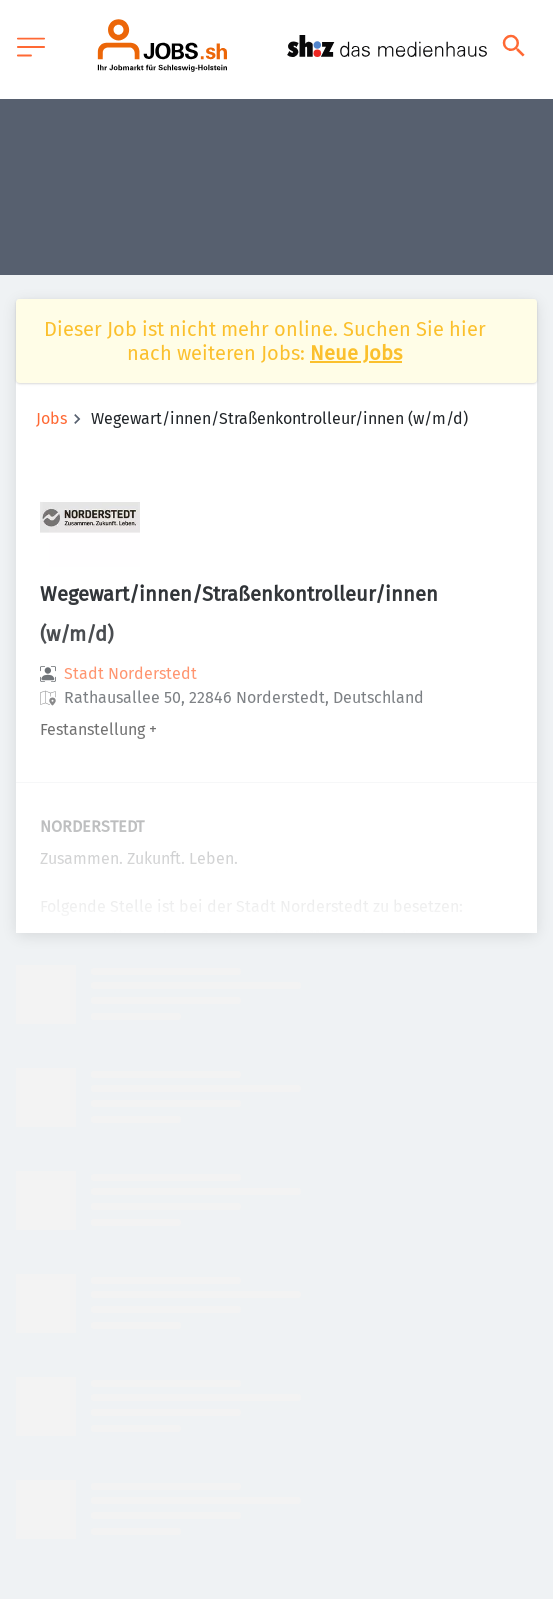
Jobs (51, 418)
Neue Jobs (356, 353)
